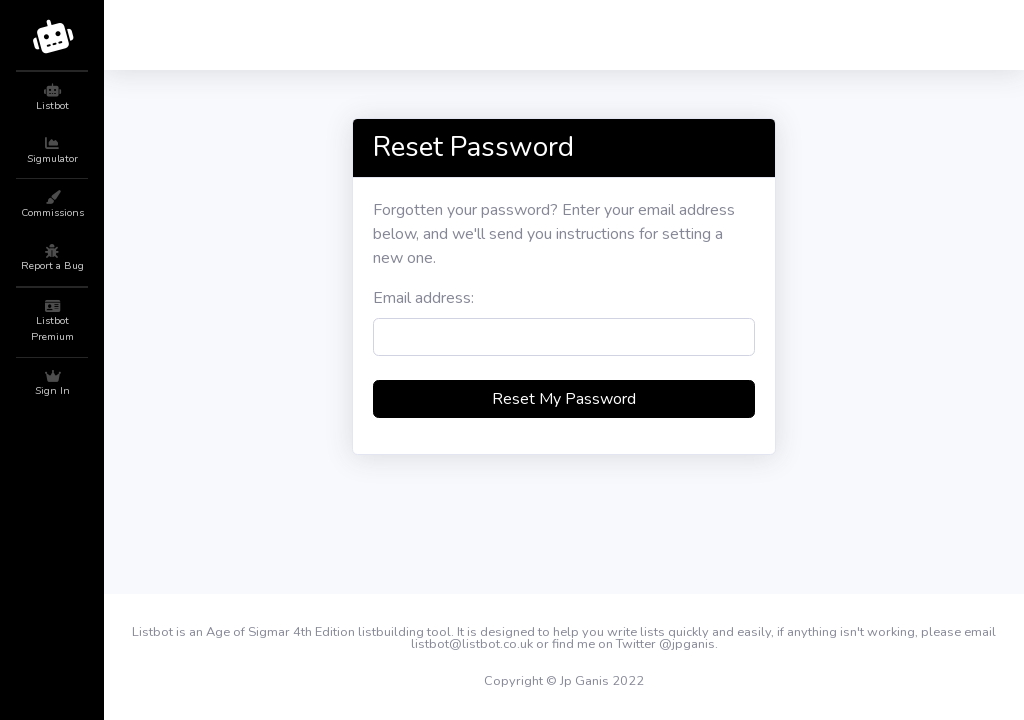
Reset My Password (564, 399)
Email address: (423, 298)
